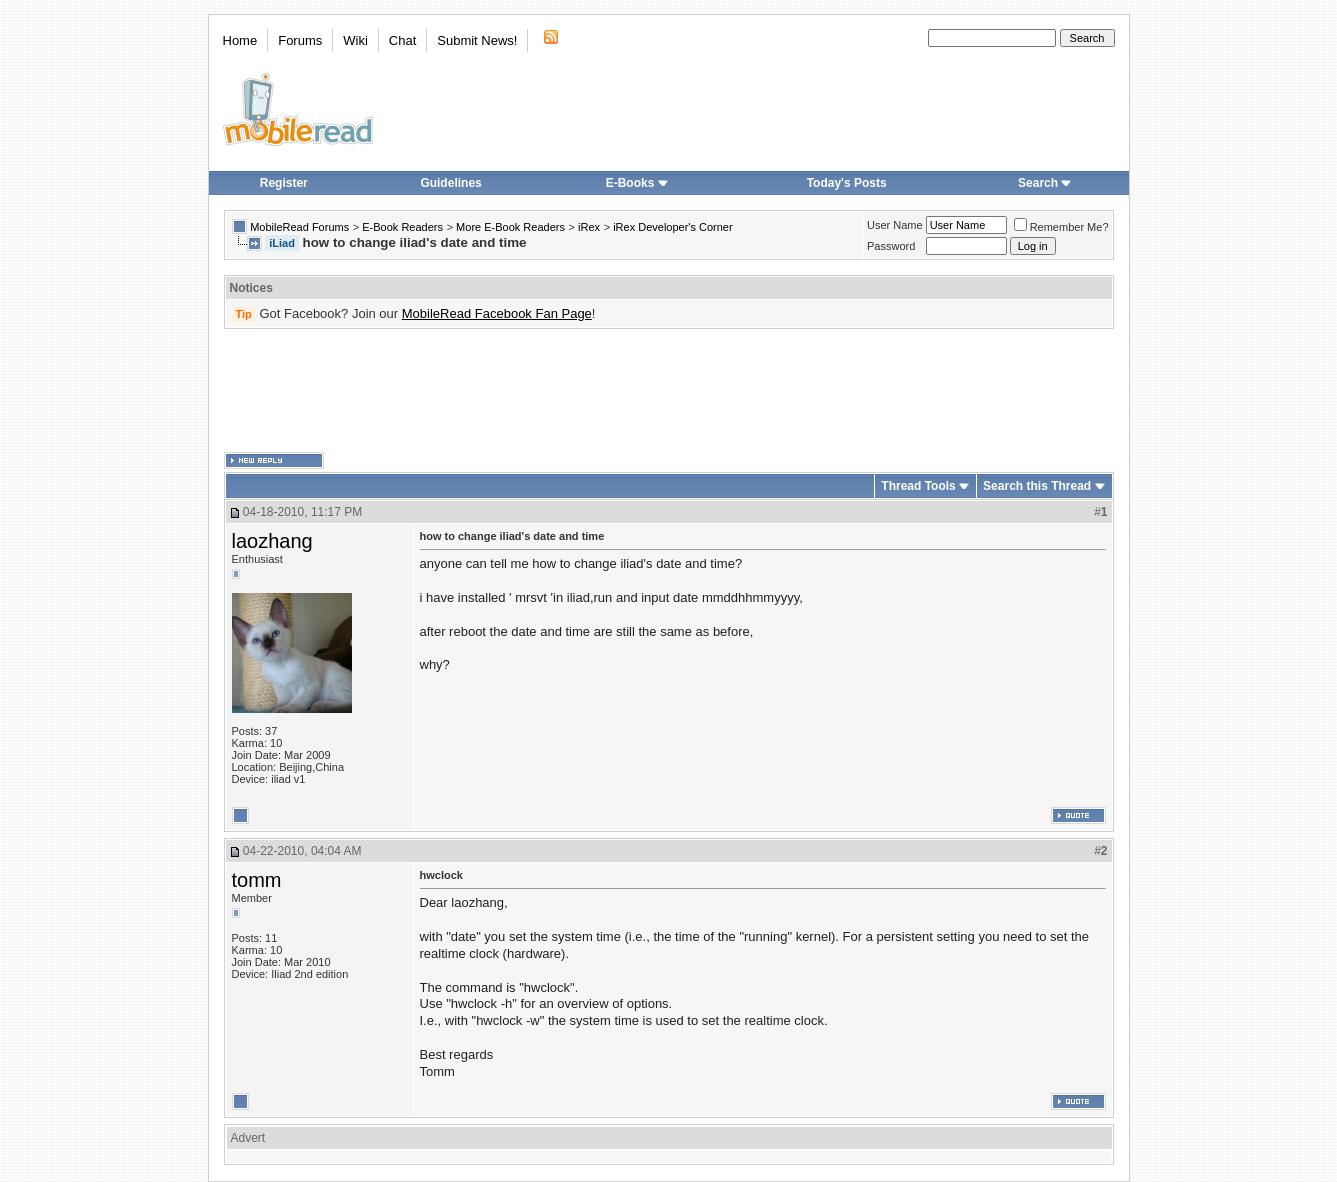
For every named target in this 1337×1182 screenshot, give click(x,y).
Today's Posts (847, 183)
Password (891, 246)
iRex (589, 227)
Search (1045, 183)
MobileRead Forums (299, 227)
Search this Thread (1037, 486)
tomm (257, 880)
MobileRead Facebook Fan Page (497, 313)
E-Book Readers (402, 227)
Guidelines (450, 183)
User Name (895, 225)
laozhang (272, 541)
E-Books (637, 183)
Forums (300, 40)
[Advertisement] (669, 391)
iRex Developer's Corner (672, 227)
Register (284, 183)
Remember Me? (1061, 227)
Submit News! (477, 40)
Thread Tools (918, 486)
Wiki (355, 40)
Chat (402, 40)
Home (240, 40)
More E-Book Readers (510, 227)
